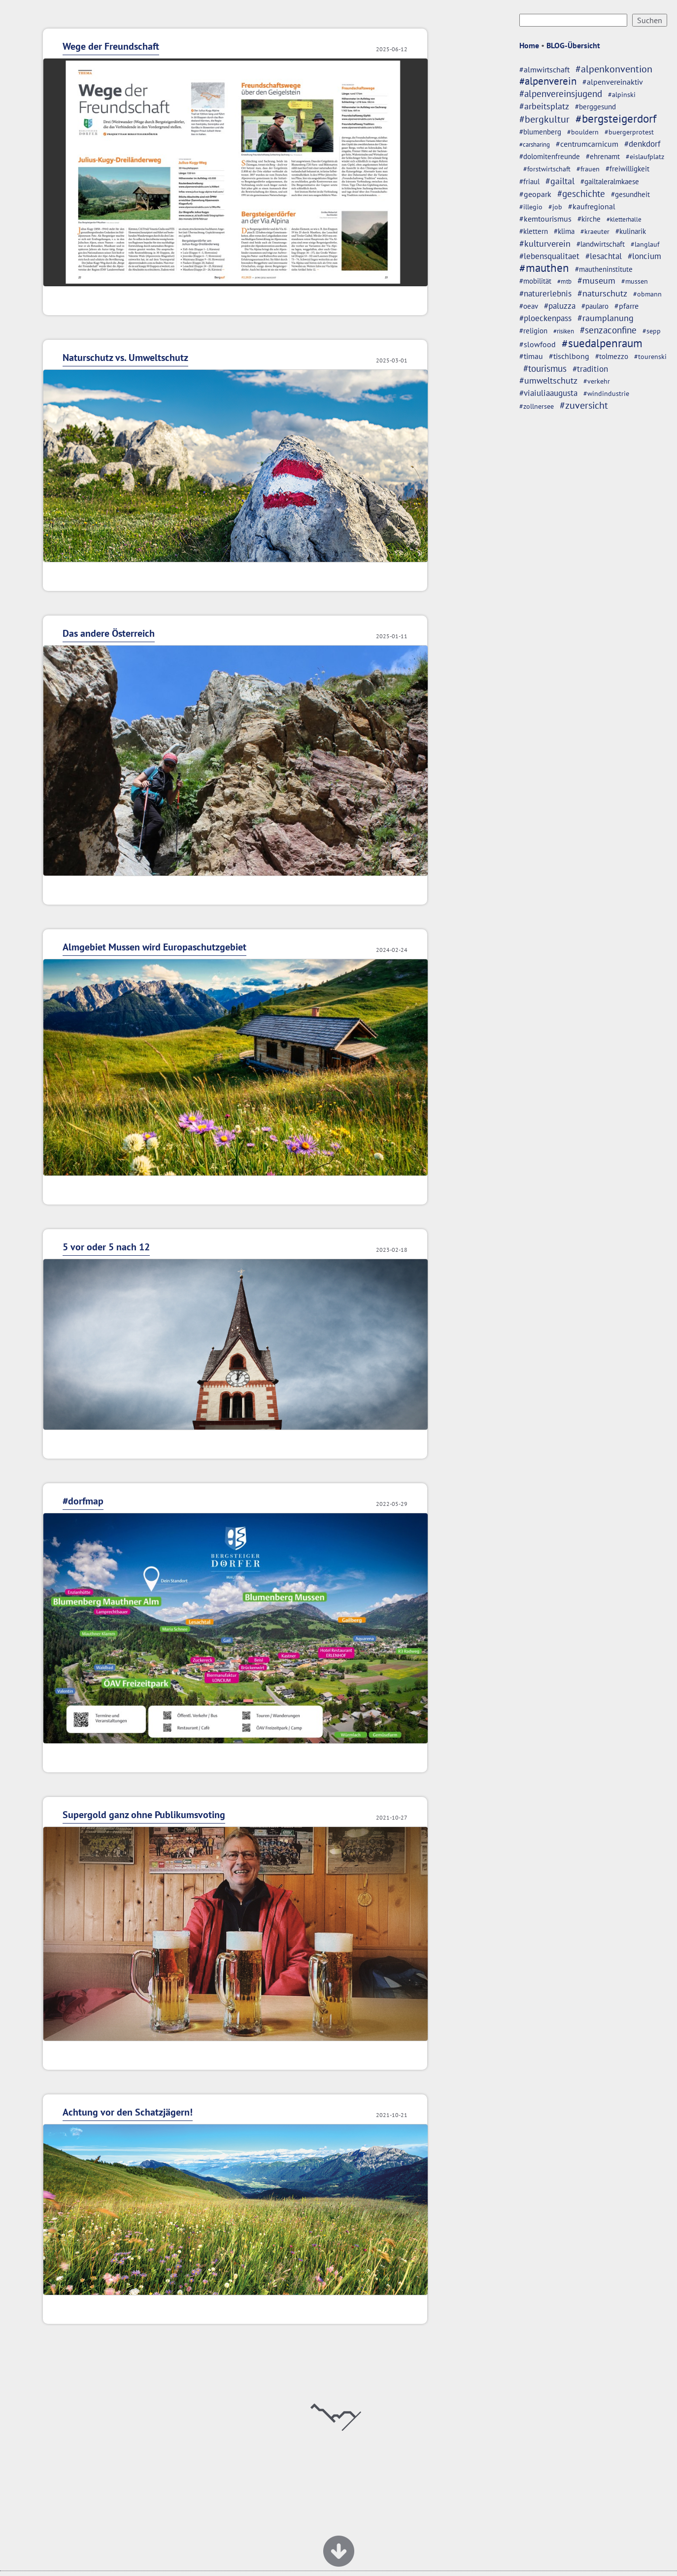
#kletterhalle (624, 219)
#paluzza (559, 305)
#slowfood (537, 344)
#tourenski (650, 356)
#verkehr (596, 381)
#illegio (530, 206)
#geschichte (581, 193)
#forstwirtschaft (547, 168)
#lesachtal (603, 256)
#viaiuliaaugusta (548, 392)
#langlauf (645, 244)
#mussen (634, 281)
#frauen (588, 168)
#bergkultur (544, 119)
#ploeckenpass (545, 318)
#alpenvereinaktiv (612, 81)
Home (529, 45)
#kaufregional (591, 206)
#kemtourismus (545, 219)
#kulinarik (630, 231)
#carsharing (534, 144)
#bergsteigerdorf (615, 118)
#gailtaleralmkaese (609, 181)
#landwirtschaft (600, 244)
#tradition (590, 368)
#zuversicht (584, 405)
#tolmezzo (611, 356)
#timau (531, 356)
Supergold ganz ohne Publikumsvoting (144, 1814)
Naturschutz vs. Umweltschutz (125, 357)
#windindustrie (606, 393)
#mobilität (535, 281)
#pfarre (626, 306)
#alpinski (622, 94)
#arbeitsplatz (544, 106)
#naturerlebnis (545, 293)
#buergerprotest (629, 132)
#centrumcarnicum (587, 144)
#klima (564, 231)
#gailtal (560, 181)
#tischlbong (569, 356)
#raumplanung (605, 318)
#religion (533, 330)
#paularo (595, 306)
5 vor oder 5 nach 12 (106, 1246)
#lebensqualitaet (549, 256)
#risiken (563, 331)
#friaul (529, 181)
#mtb (564, 281)
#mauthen (544, 268)
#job (555, 206)
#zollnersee (536, 406)
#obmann (647, 294)
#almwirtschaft (544, 69)
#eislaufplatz (645, 156)
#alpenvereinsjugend (560, 93)
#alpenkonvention (613, 69)
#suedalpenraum (602, 343)
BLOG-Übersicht (573, 45)
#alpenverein (547, 81)
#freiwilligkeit (627, 168)
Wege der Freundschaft (111, 46)
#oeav (528, 306)
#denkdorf (642, 143)
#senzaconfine (608, 330)
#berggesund (595, 106)
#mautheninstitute (604, 269)
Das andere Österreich (109, 633)
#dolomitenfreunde (549, 156)
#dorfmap (83, 1501)
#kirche (589, 219)
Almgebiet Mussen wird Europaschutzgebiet (154, 947)
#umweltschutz (548, 380)
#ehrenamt (603, 156)
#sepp (652, 330)
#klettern (533, 231)
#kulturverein (545, 243)
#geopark (535, 194)
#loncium (644, 256)
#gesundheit (630, 194)
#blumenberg (540, 131)
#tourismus (545, 368)
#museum (596, 280)
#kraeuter (594, 231)
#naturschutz (602, 293)
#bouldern (583, 132)
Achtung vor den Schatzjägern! (128, 2112)
